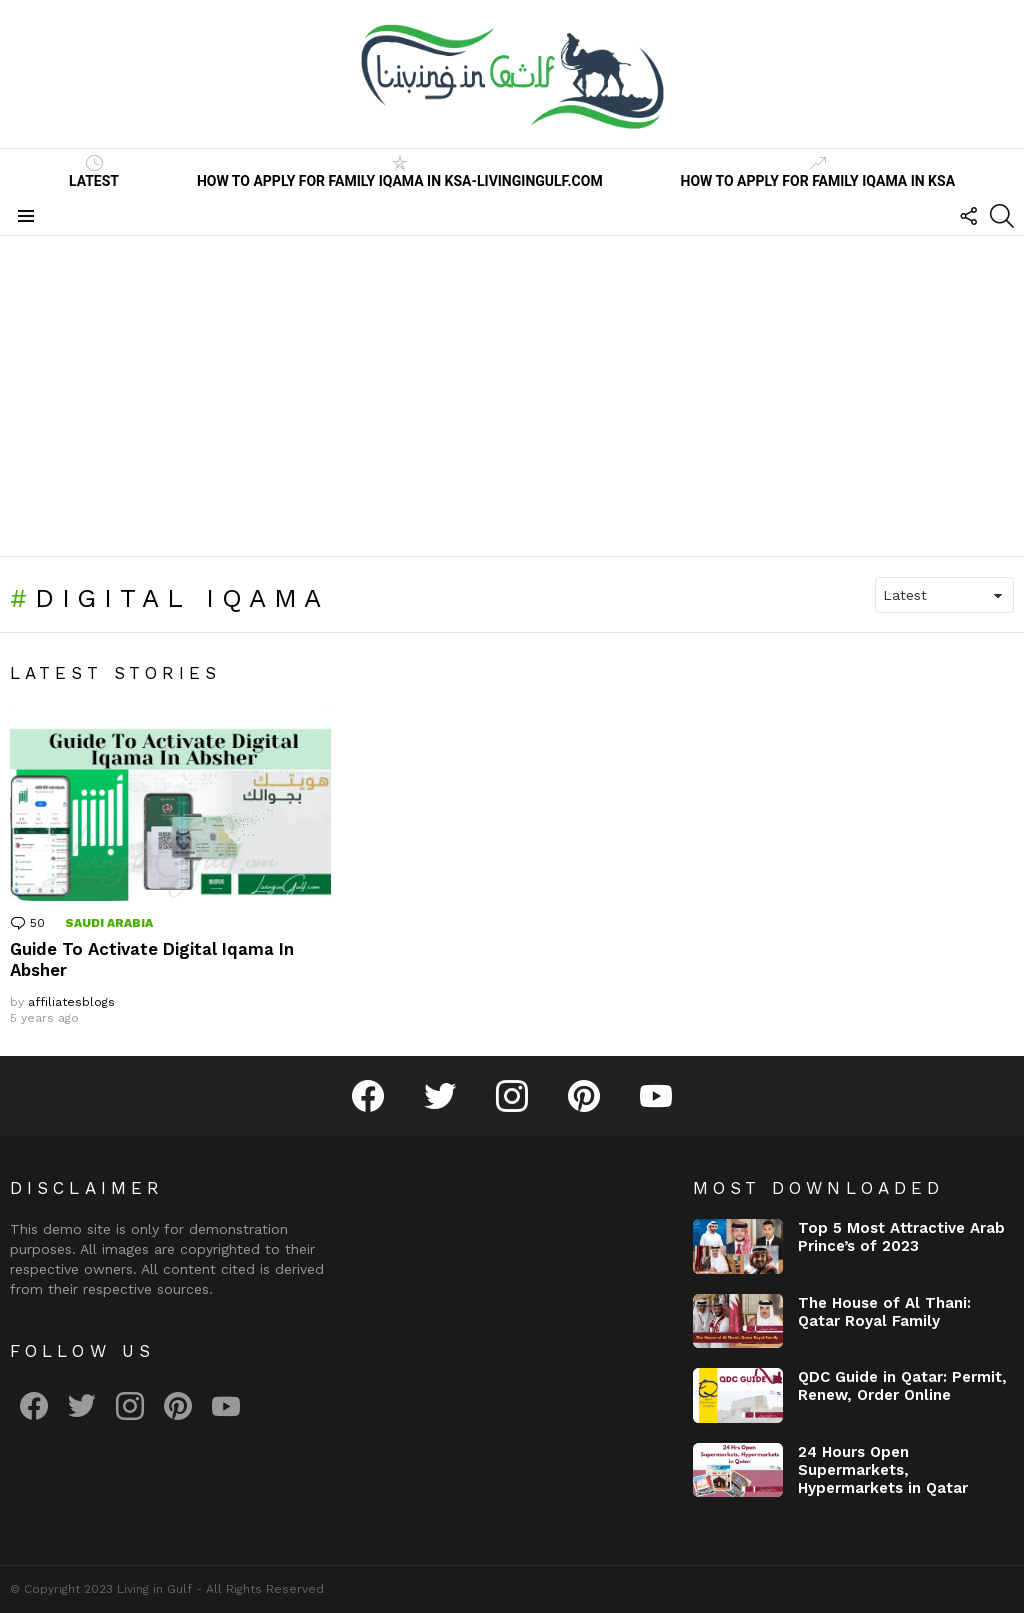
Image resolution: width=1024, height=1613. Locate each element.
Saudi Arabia (109, 923)
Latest (94, 172)
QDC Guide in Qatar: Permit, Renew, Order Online (902, 1386)
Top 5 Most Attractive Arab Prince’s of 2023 (901, 1237)
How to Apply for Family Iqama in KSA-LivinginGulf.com (400, 172)
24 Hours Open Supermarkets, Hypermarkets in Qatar (883, 1470)
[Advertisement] (512, 396)
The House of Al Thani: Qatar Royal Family (884, 1312)
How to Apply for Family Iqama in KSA (818, 172)
